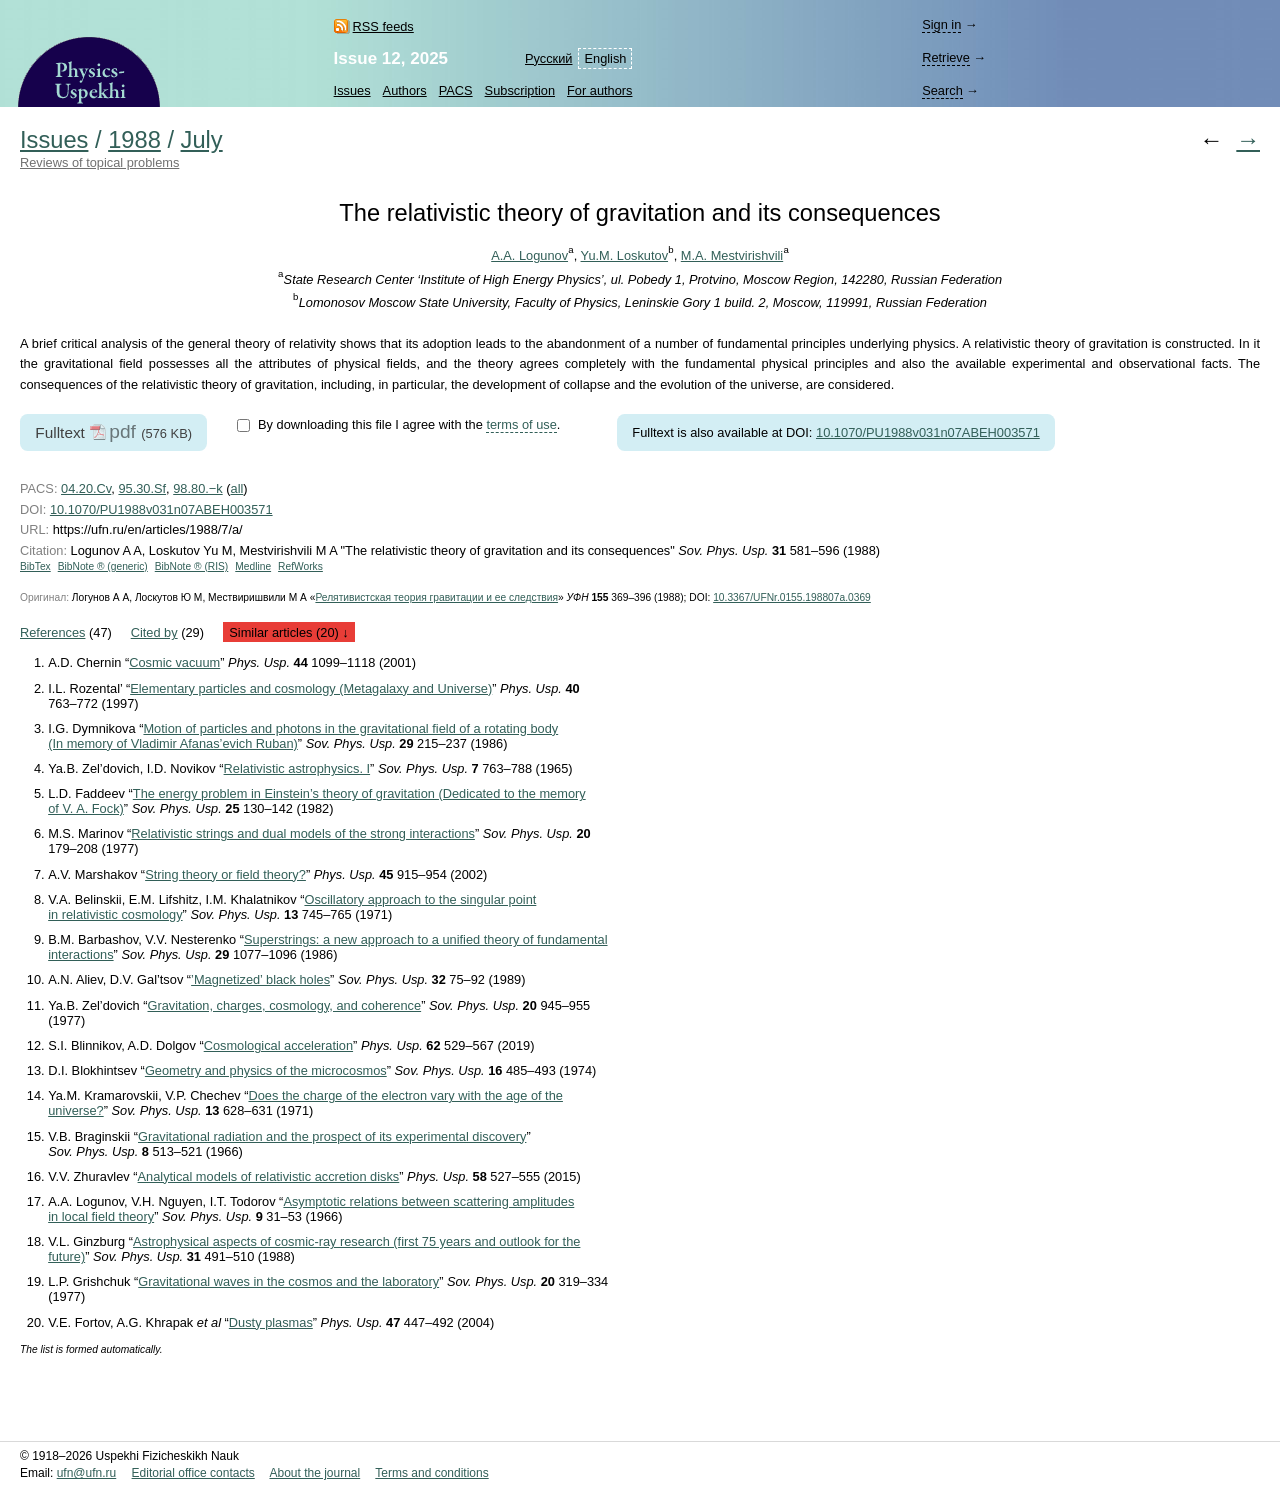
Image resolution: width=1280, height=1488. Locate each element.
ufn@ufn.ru (87, 1473)
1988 (134, 140)
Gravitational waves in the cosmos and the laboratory (288, 1281)
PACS (456, 90)
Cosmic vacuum (174, 662)
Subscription (520, 90)
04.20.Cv (86, 488)
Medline (253, 566)
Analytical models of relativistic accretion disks (269, 1176)
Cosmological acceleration (278, 1045)
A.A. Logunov (529, 255)
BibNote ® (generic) (103, 566)
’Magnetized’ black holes (260, 979)
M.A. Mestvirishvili (732, 255)
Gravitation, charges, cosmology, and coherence (285, 1005)
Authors (405, 90)
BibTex (35, 566)
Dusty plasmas (271, 1322)
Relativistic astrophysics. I (297, 768)
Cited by (154, 632)
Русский (548, 58)
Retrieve (946, 57)
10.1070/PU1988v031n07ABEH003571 (928, 432)
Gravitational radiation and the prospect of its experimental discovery (332, 1136)
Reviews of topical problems (99, 162)
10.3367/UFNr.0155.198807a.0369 (792, 597)
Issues (352, 90)
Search (942, 90)
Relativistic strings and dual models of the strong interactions (303, 833)
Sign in (941, 24)
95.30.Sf (142, 488)
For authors (599, 90)
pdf (122, 431)
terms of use (521, 424)
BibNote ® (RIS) (192, 566)
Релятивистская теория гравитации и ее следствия (436, 597)
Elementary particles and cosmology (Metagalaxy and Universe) (311, 688)
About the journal (314, 1473)
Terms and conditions (431, 1473)
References (52, 632)
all (237, 488)
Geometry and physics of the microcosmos (266, 1070)
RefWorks (300, 566)
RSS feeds (383, 26)
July (202, 140)
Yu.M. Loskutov (625, 255)
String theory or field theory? (225, 874)
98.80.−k (197, 488)
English (605, 58)
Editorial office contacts (193, 1473)
